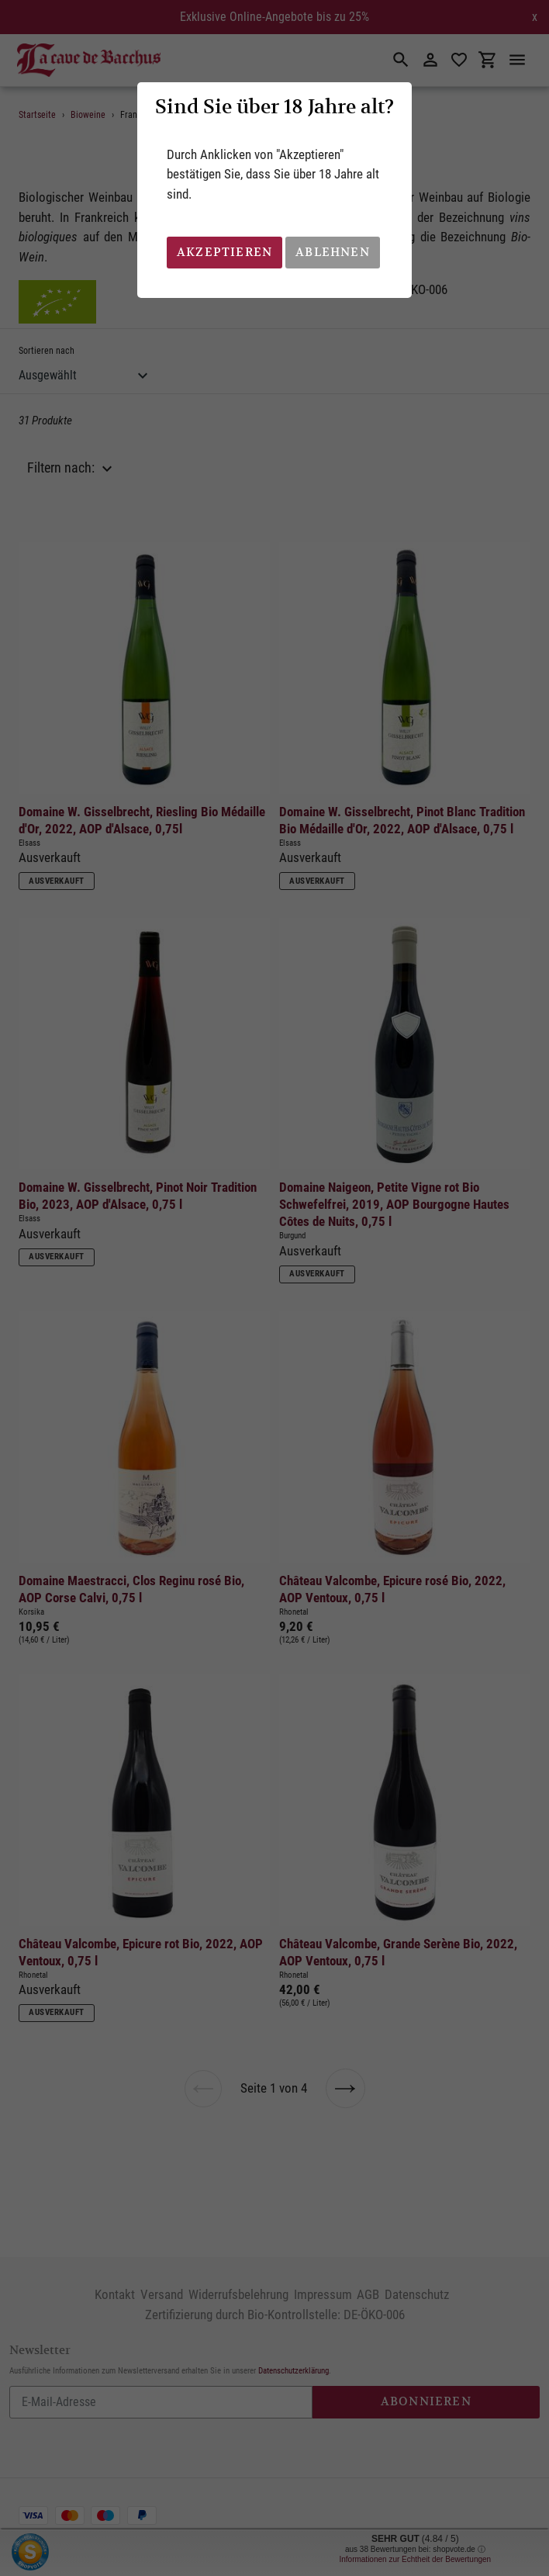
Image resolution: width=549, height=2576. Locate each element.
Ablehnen (332, 251)
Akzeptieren (224, 251)
